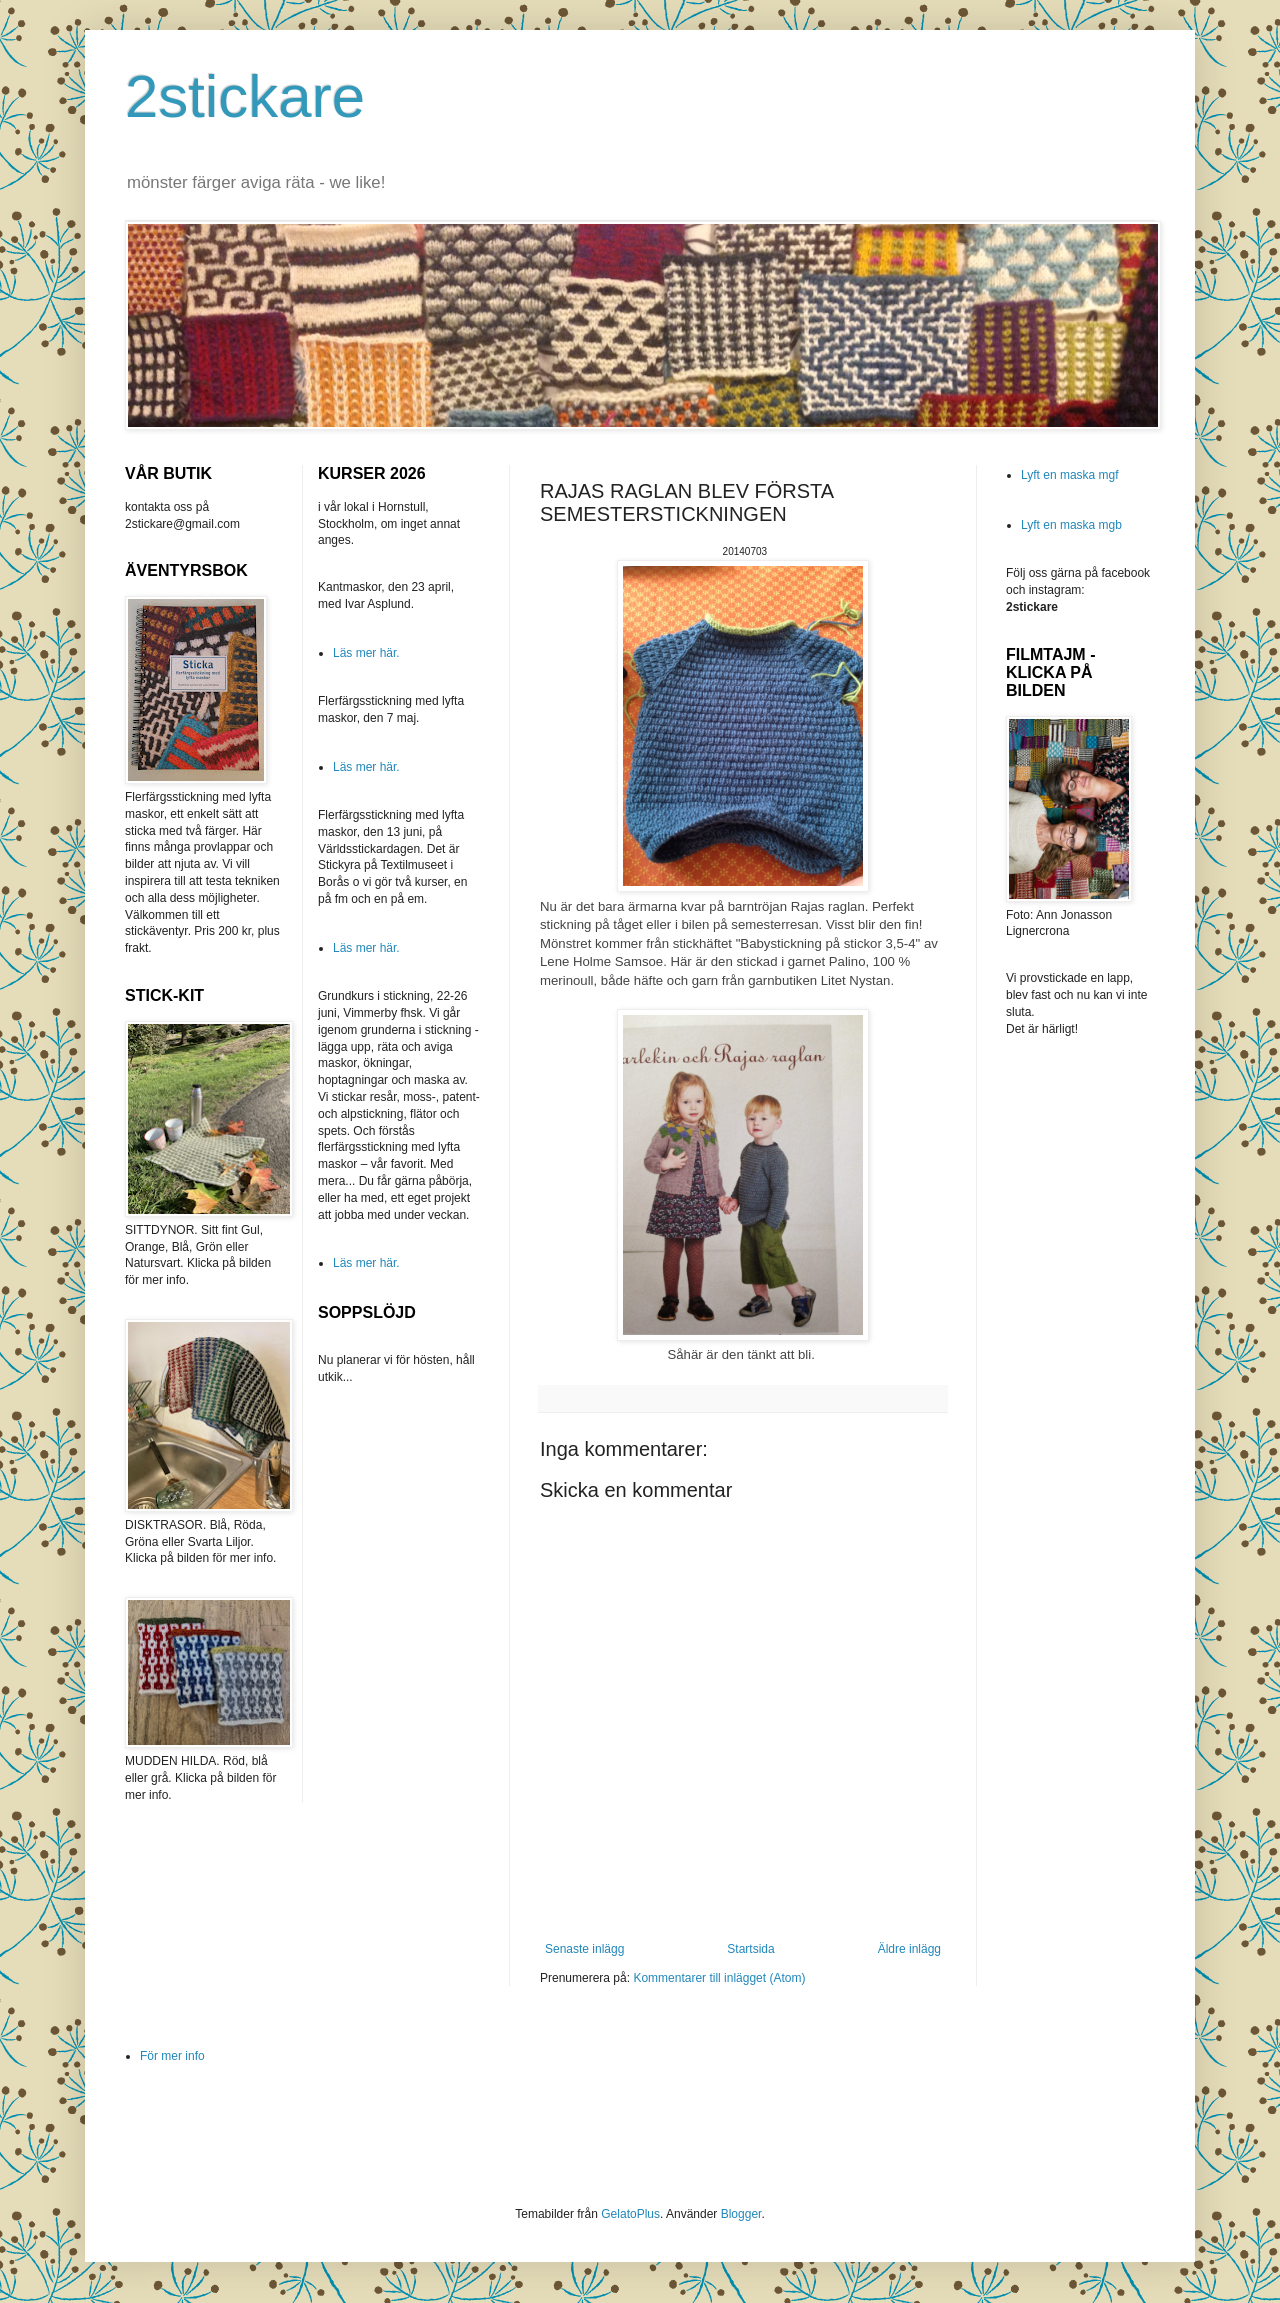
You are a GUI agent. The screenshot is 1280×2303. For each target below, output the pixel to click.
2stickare (245, 96)
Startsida (750, 1949)
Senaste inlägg (584, 1949)
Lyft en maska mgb (1071, 525)
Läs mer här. (366, 653)
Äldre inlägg (909, 1949)
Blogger (741, 2214)
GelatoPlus (630, 2214)
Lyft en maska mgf (1070, 475)
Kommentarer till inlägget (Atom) (719, 1978)
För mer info (172, 2056)
